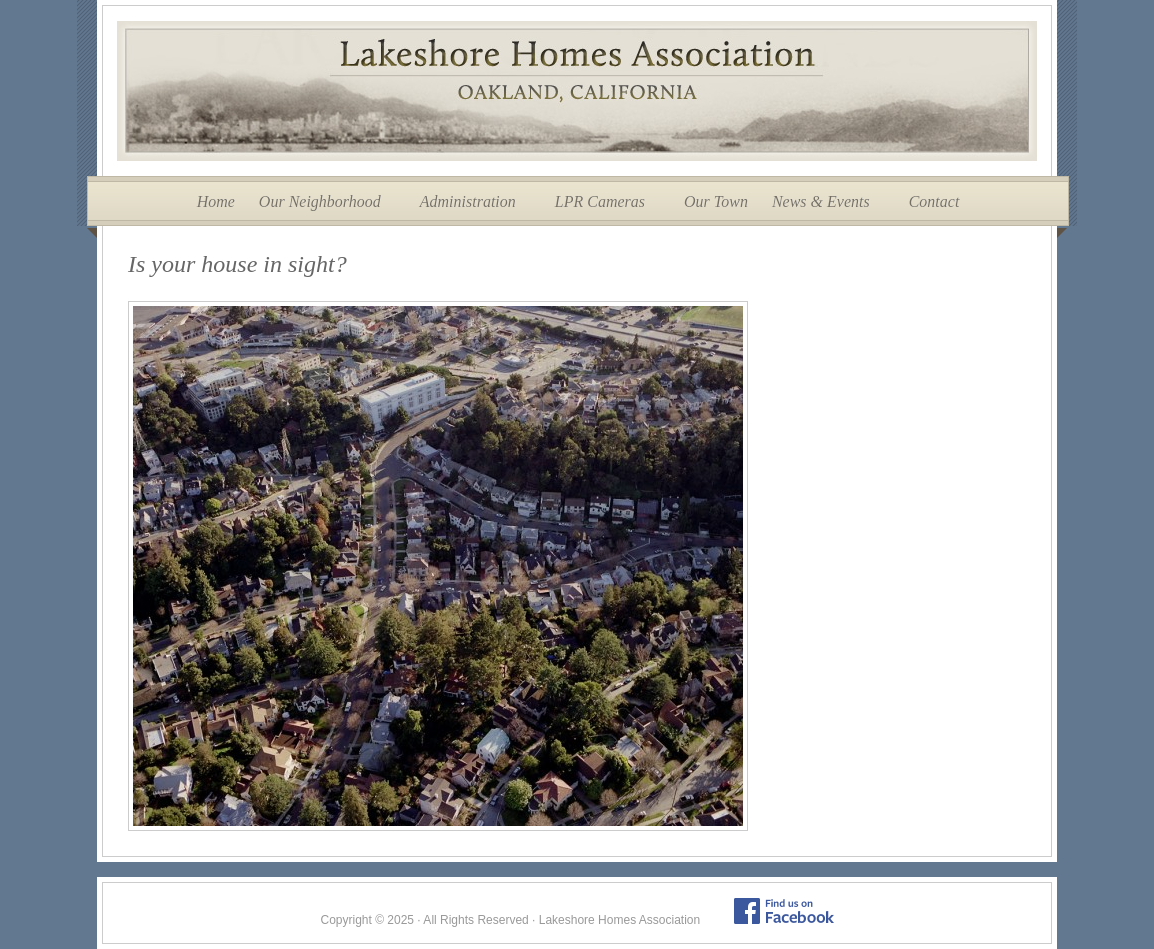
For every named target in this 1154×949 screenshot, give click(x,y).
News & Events (821, 201)
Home (216, 201)
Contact (934, 201)
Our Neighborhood (320, 201)
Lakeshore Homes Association (577, 91)
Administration (468, 201)
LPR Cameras (600, 201)
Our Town (716, 201)
